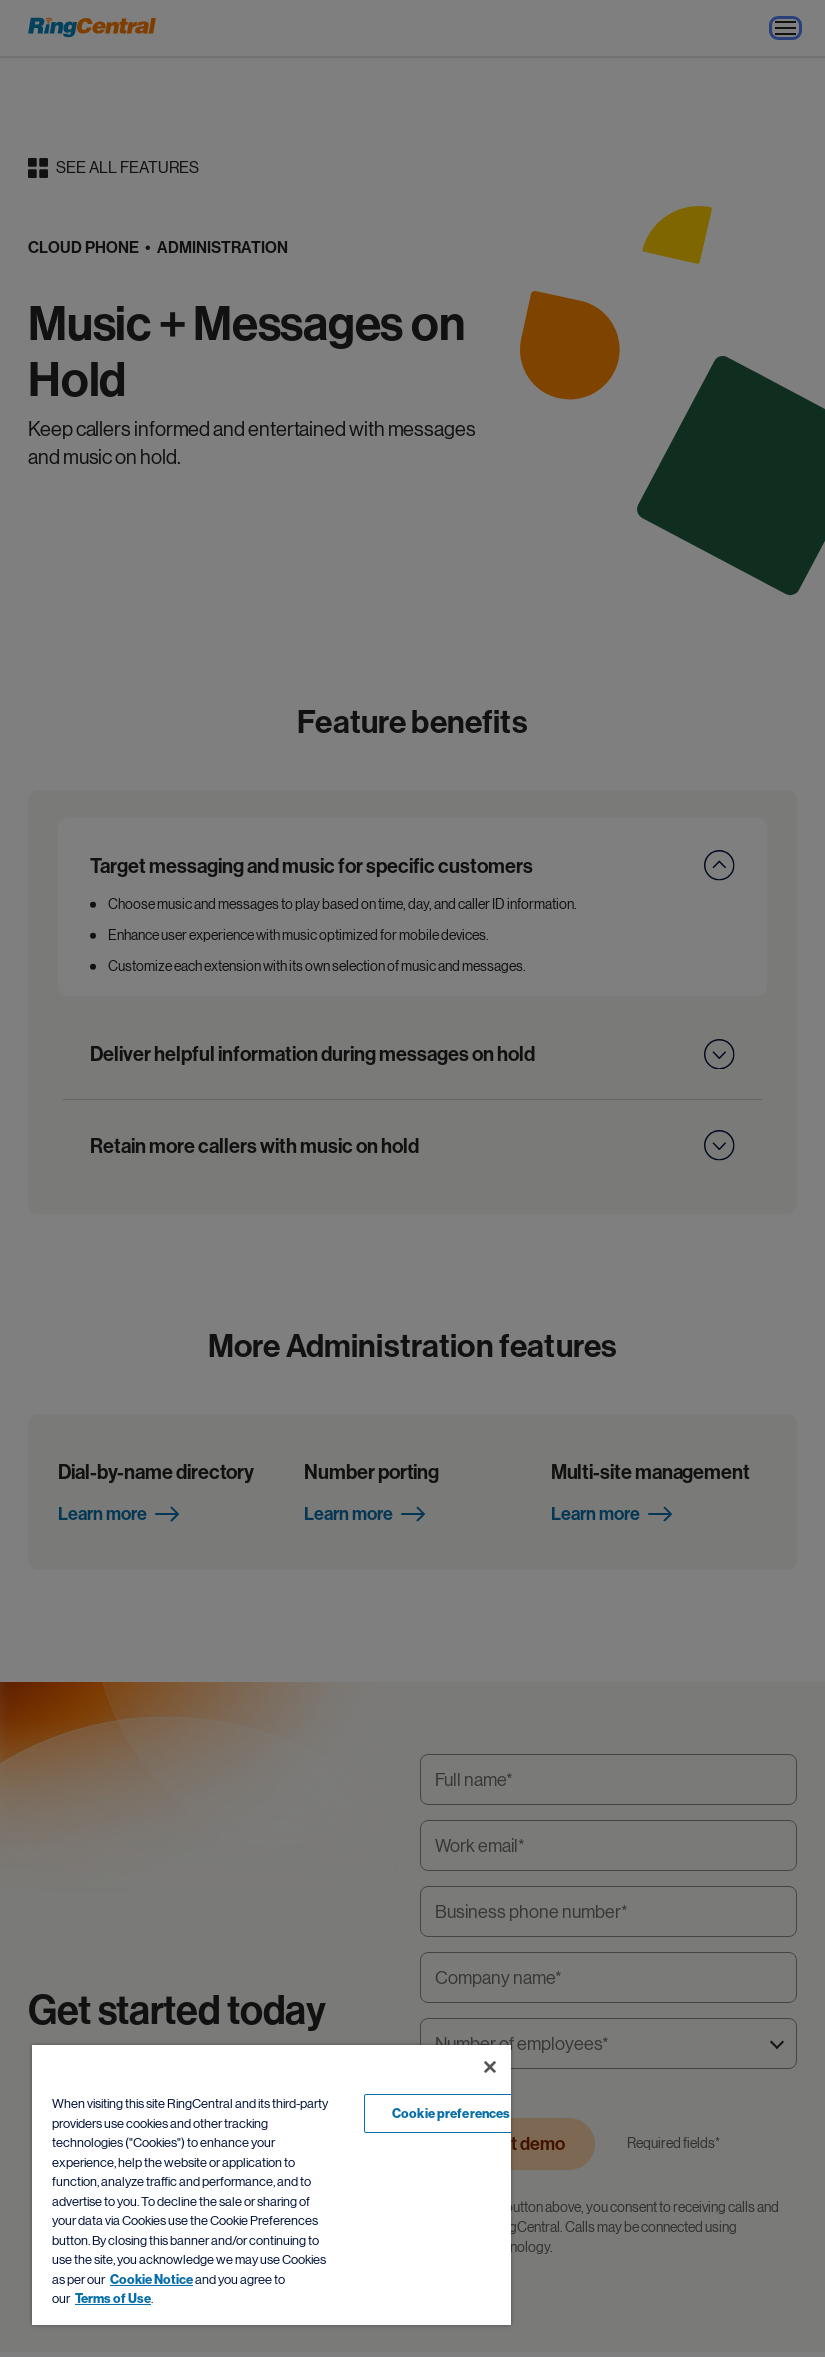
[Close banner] (490, 2067)
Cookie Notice (151, 2279)
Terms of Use (113, 2298)
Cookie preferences (451, 2113)
